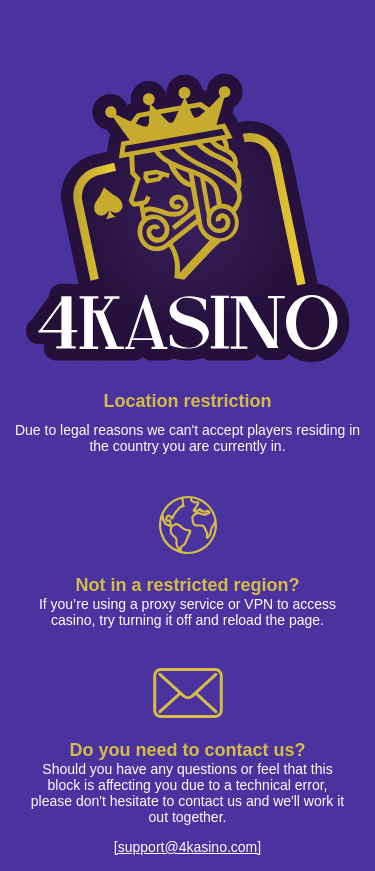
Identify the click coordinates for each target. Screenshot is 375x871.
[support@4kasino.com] (187, 847)
